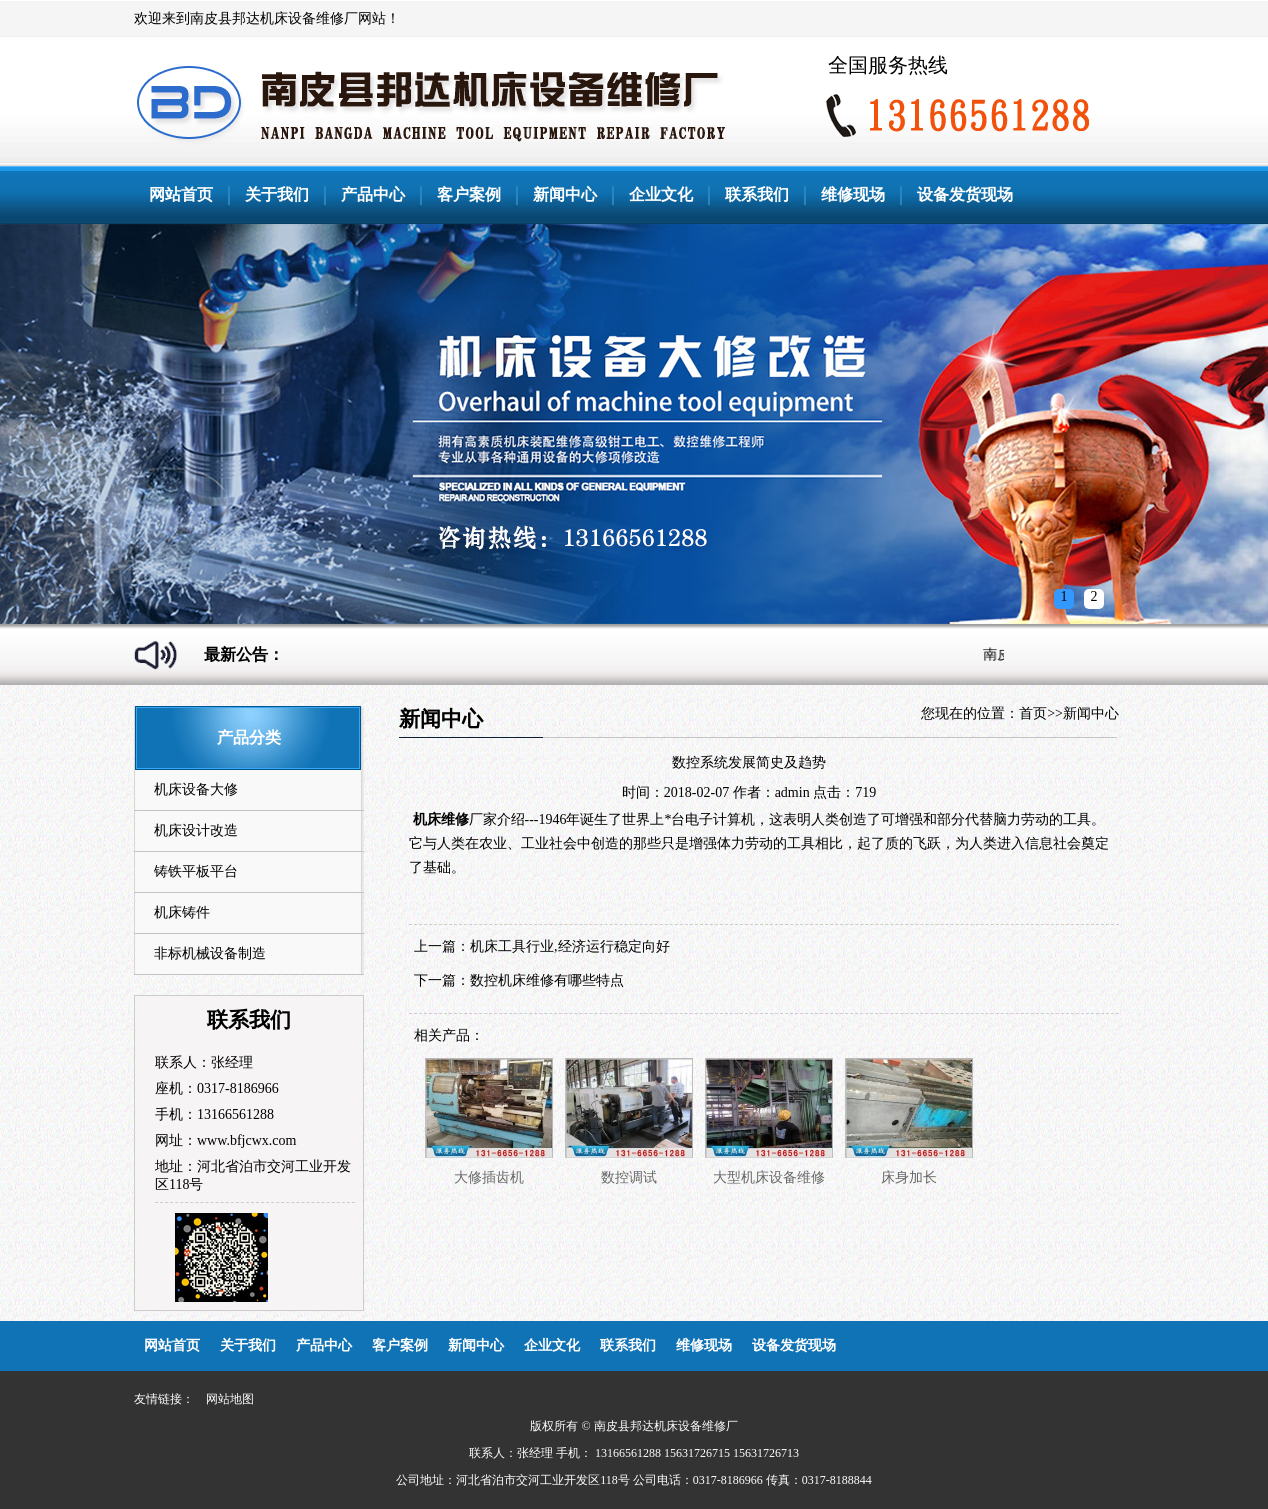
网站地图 (230, 1399)
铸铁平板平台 (196, 871)
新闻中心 (565, 194)
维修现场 (853, 194)
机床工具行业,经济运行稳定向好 (570, 946)
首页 (1033, 713)
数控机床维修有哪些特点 (547, 980)
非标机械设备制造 (210, 953)
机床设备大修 (196, 789)
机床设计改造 (196, 830)
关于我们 (277, 194)
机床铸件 (182, 912)
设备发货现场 (965, 194)
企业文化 (661, 194)
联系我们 (757, 194)
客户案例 (469, 194)
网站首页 (181, 194)
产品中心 (373, 194)
